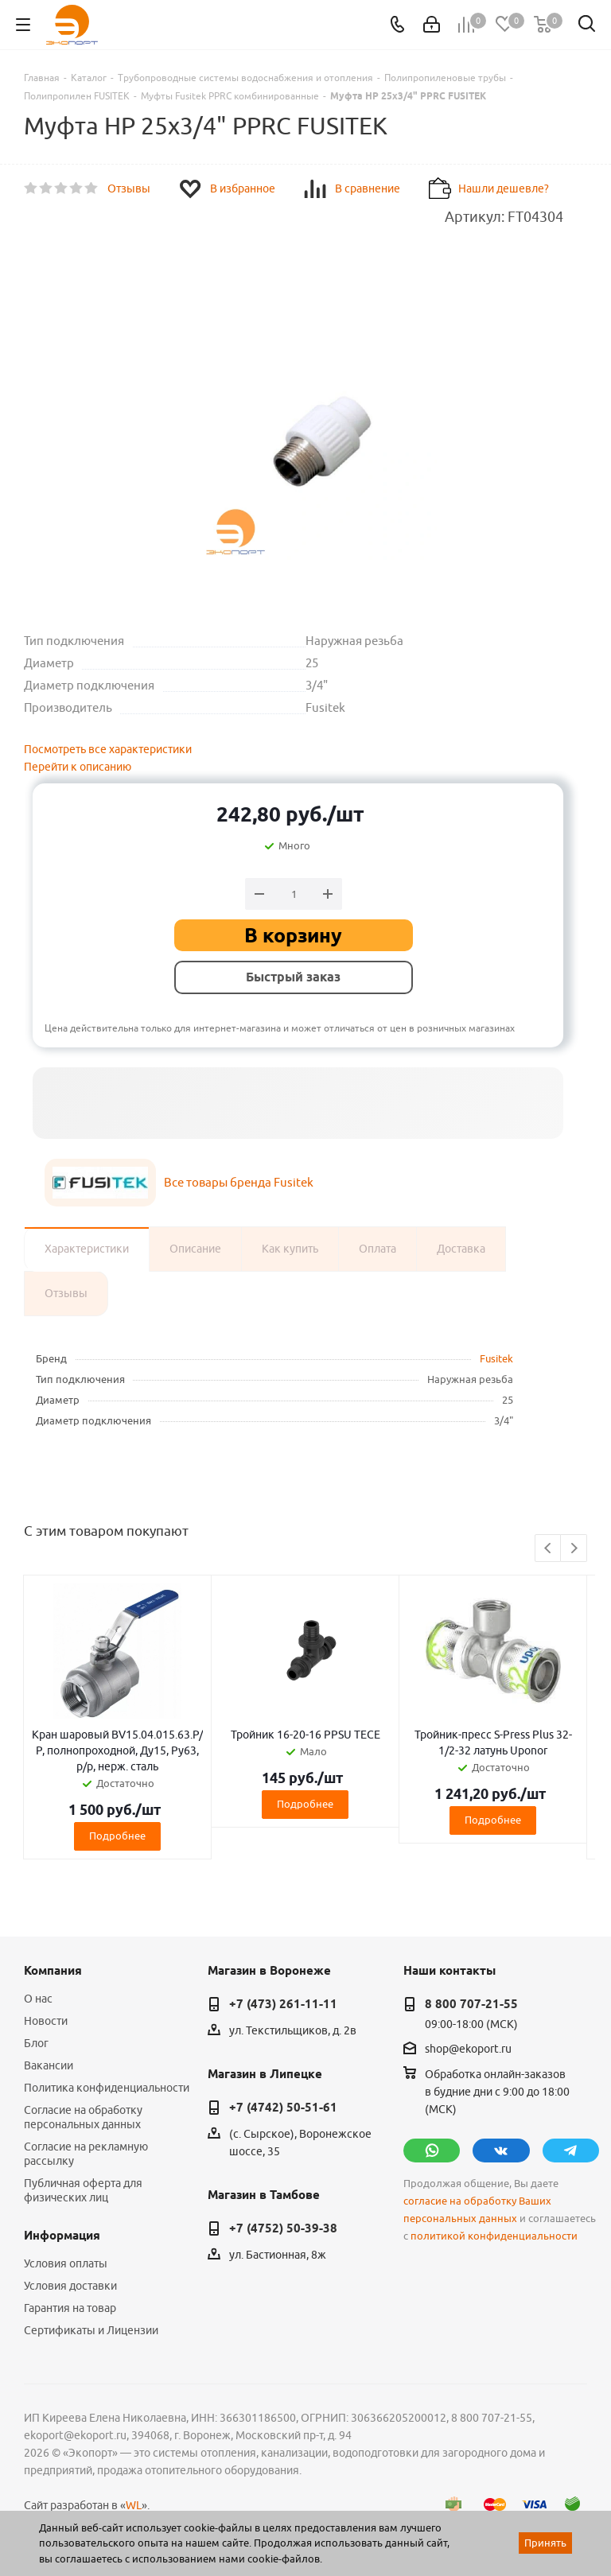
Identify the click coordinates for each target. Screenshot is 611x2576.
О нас (38, 1998)
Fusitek (496, 1358)
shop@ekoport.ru (468, 2048)
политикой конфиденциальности (494, 2236)
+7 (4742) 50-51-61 (283, 2107)
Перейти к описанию (77, 766)
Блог (36, 2043)
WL (134, 2505)
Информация (62, 2235)
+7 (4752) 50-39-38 (283, 2228)
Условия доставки (70, 2285)
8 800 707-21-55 (471, 2004)
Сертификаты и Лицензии (91, 2330)
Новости (46, 2021)
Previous (548, 1549)
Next (574, 1549)
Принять (545, 2542)
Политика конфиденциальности (106, 2087)
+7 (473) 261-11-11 (283, 2004)
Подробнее (117, 1835)
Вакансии (48, 2065)
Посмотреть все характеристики (108, 749)
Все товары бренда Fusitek (238, 1182)
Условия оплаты (65, 2263)
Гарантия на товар (70, 2308)
